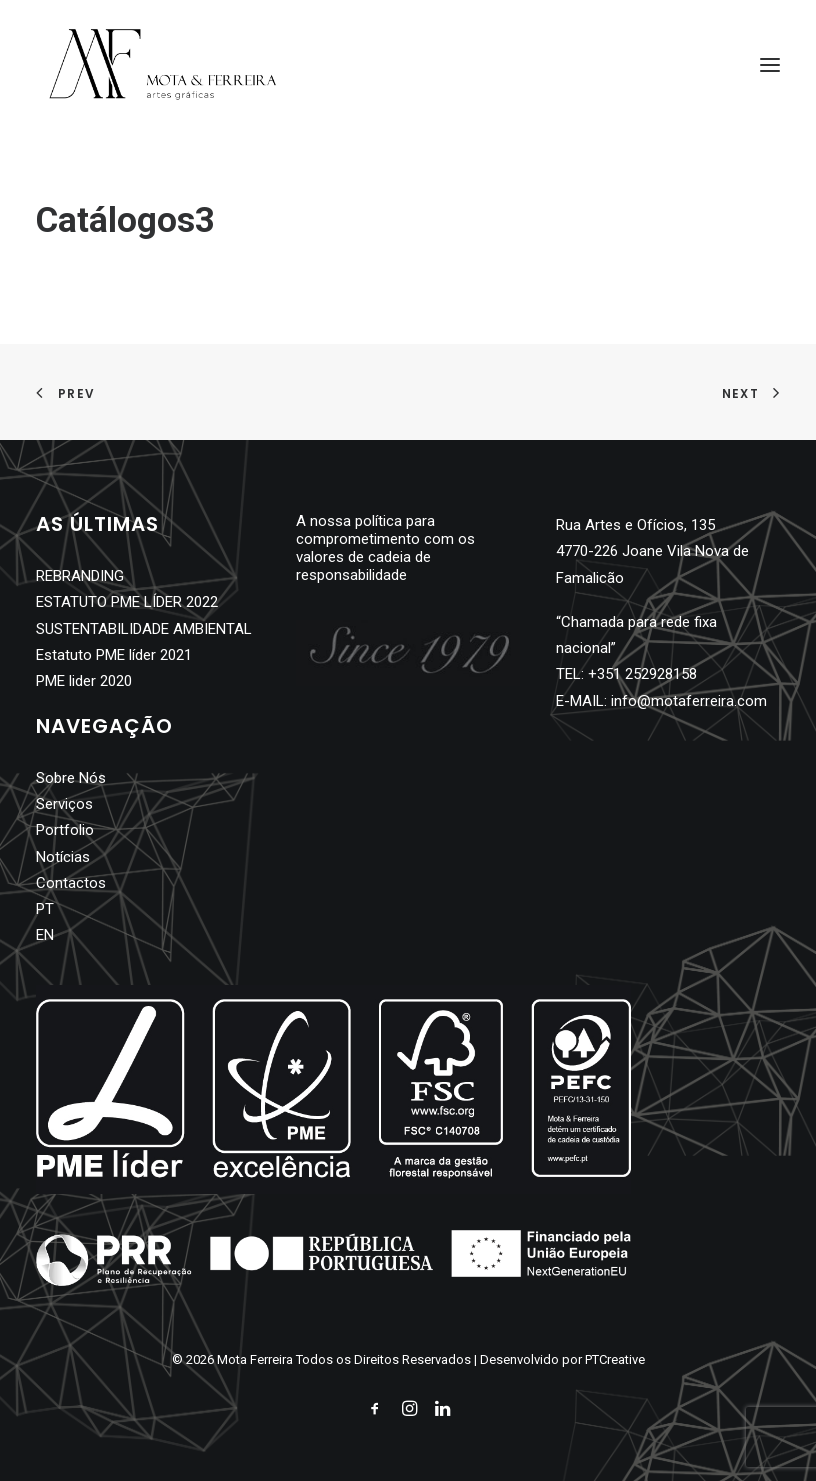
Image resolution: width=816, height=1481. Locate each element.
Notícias (63, 857)
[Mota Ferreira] (163, 64)
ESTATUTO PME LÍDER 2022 (127, 602)
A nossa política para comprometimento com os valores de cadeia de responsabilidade (385, 548)
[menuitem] (115, 909)
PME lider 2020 (84, 681)
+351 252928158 (642, 674)
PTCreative (615, 1359)
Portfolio (65, 830)
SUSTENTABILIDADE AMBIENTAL (144, 629)
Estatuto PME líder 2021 (114, 655)
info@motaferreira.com (689, 701)
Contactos (71, 883)
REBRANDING (80, 576)
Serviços (64, 804)
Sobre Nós (71, 778)
